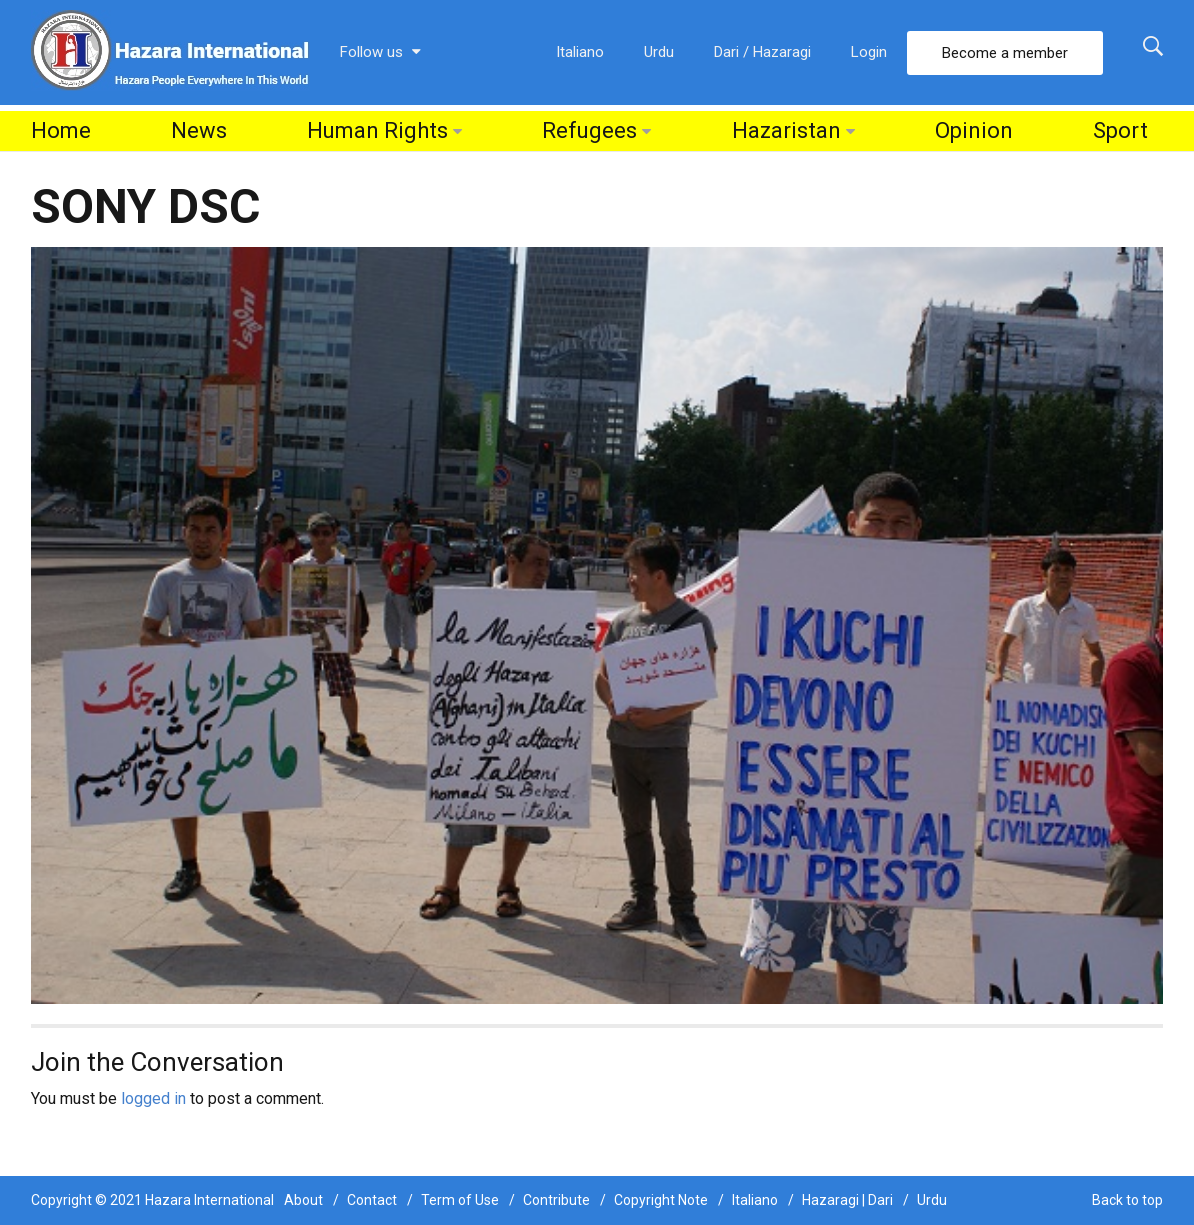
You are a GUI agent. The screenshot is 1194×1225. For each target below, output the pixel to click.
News (199, 130)
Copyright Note (661, 1200)
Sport (1120, 130)
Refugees (589, 130)
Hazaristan (786, 130)
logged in (153, 1098)
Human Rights (377, 130)
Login (869, 52)
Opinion (974, 130)
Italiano (580, 52)
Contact (372, 1200)
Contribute (556, 1200)
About (303, 1200)
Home (61, 130)
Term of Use (460, 1200)
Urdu (659, 52)
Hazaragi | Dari (847, 1200)
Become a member (1005, 53)
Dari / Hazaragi (762, 52)
